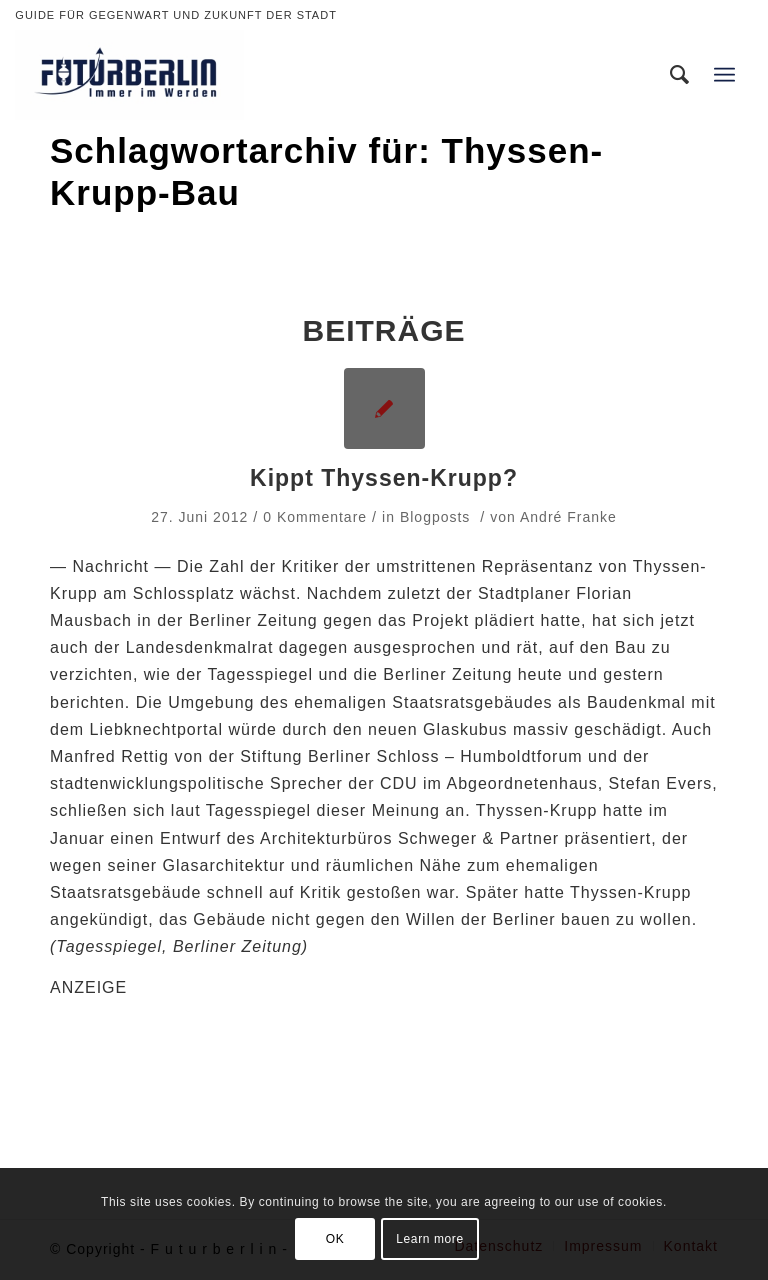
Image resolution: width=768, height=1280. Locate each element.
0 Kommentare (315, 517)
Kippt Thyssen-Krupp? (384, 478)
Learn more (429, 1239)
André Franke (568, 517)
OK (335, 1239)
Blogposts (435, 517)
